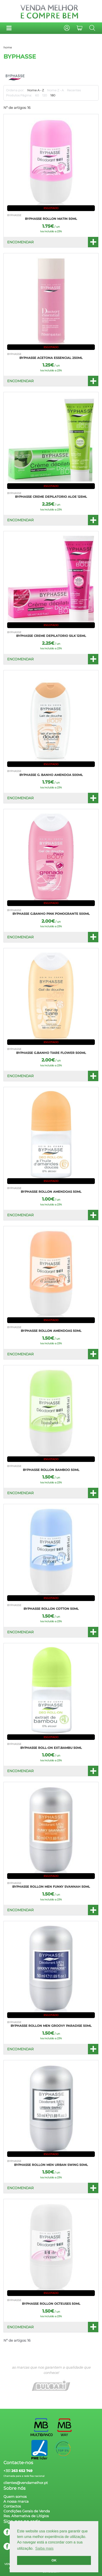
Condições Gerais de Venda (26, 2511)
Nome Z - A (55, 90)
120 (44, 95)
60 (37, 95)
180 (52, 95)
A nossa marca (16, 2501)
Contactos (12, 2506)
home (7, 47)
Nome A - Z (35, 90)
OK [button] (54, 2560)
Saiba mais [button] (44, 2548)
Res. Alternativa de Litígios (26, 2516)
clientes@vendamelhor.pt (25, 2483)
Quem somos (15, 2496)
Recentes (74, 90)
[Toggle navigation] (9, 28)
